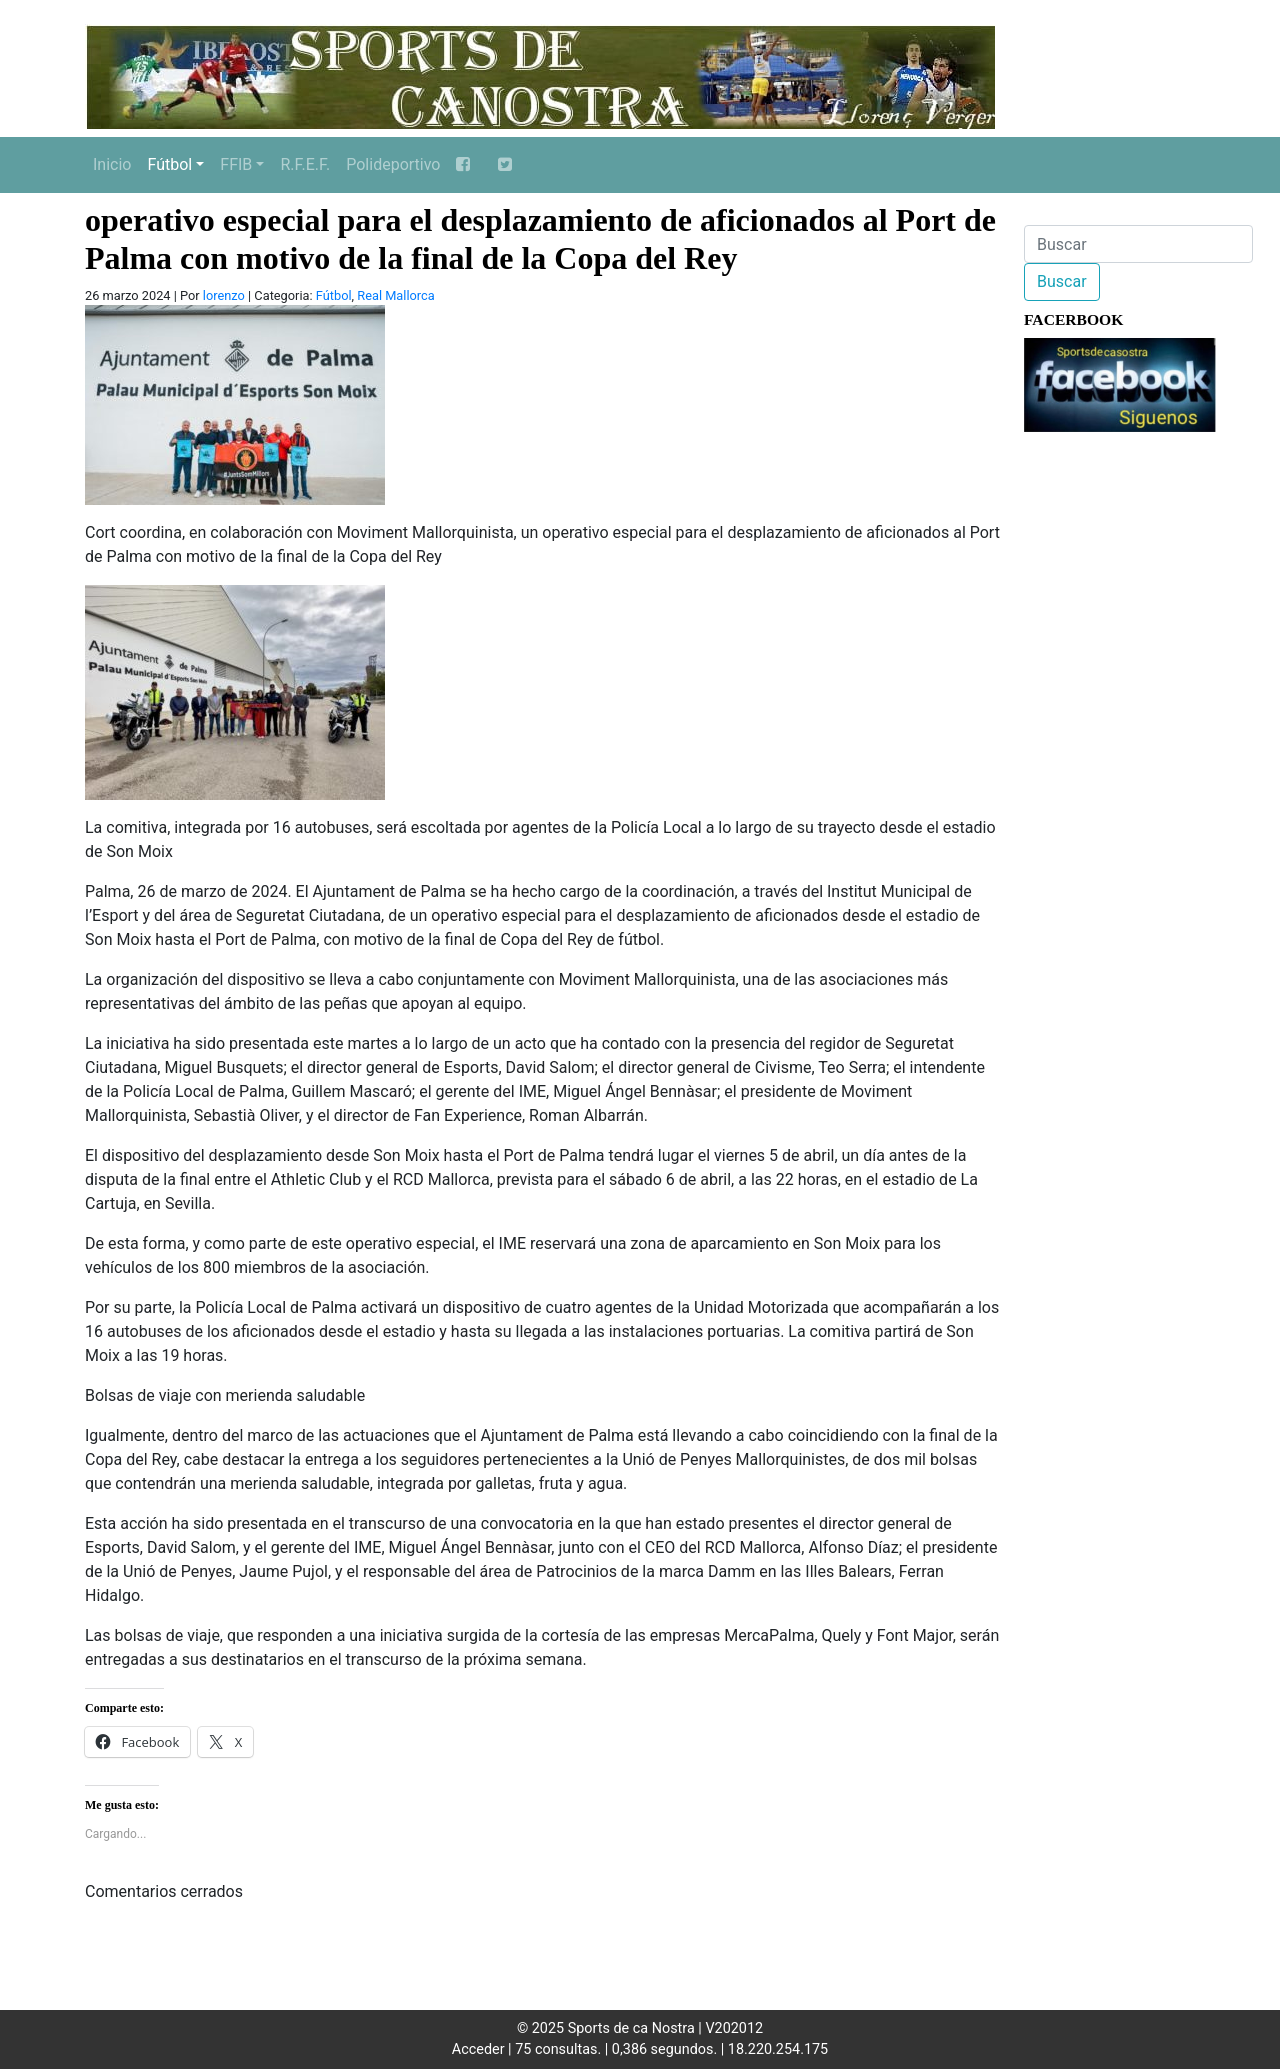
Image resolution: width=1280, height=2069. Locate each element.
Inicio (112, 164)
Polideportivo (393, 164)
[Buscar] (1138, 244)
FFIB (236, 164)
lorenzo (224, 295)
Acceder (478, 2049)
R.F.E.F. (305, 164)
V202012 (734, 2028)
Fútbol (169, 164)
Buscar (1062, 281)
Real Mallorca (395, 295)
